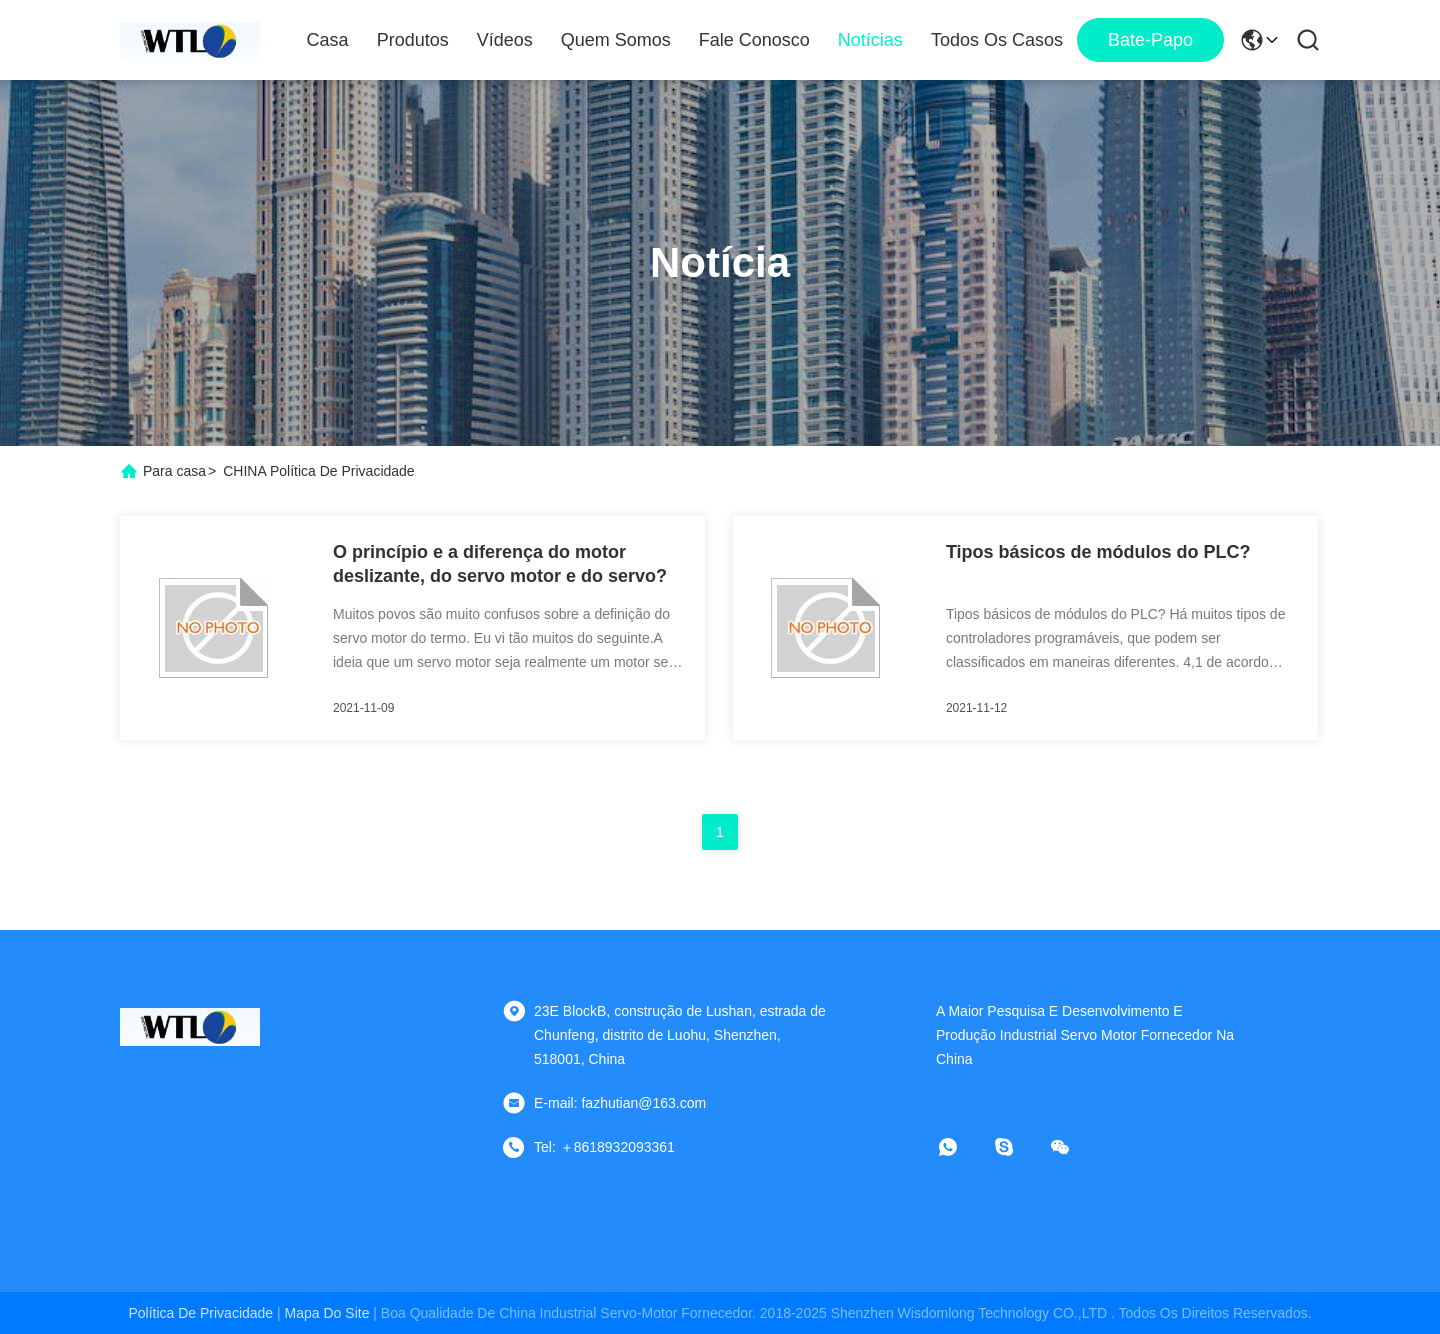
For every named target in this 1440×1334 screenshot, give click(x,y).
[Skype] (1018, 1147)
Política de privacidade (200, 1313)
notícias (870, 40)
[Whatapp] (962, 1147)
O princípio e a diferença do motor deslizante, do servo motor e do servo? (500, 564)
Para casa (174, 471)
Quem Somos (616, 40)
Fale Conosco (754, 40)
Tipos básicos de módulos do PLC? (1098, 552)
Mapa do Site (327, 1313)
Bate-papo (1150, 40)
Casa (328, 40)
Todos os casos (997, 40)
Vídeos (505, 40)
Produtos (413, 40)
